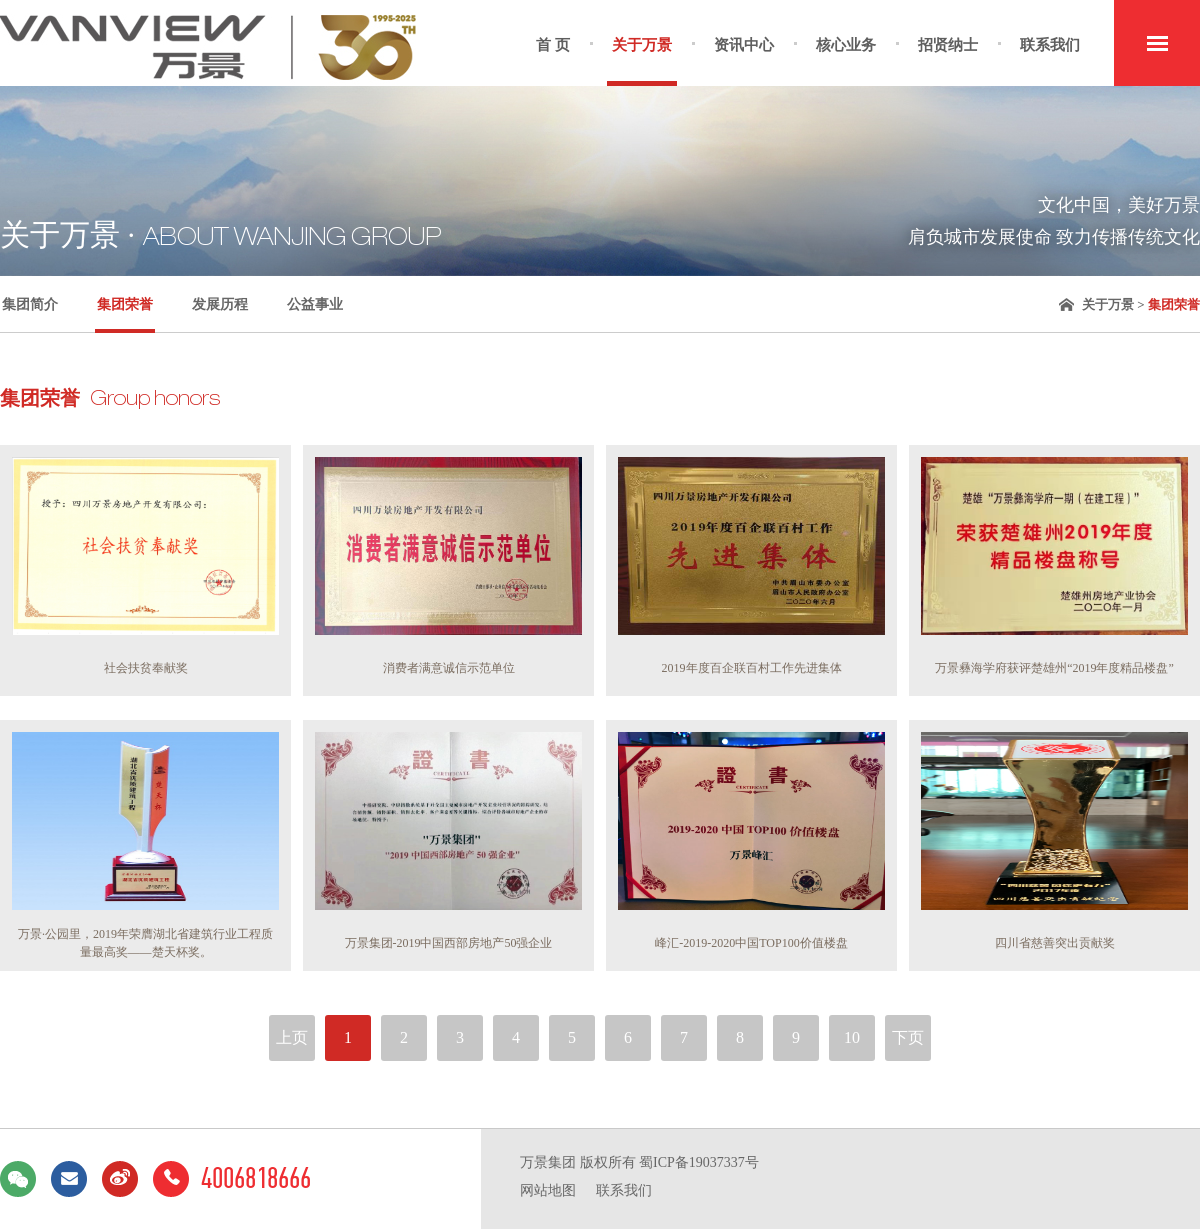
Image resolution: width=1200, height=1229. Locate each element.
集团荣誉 (125, 304)
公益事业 (315, 304)
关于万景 (642, 45)
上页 (292, 1037)
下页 (908, 1037)
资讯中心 (744, 45)
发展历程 (220, 304)
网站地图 (548, 1190)
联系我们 (1050, 45)
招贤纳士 (948, 45)
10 (852, 1037)
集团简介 (30, 304)
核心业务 (846, 45)
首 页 (553, 45)
